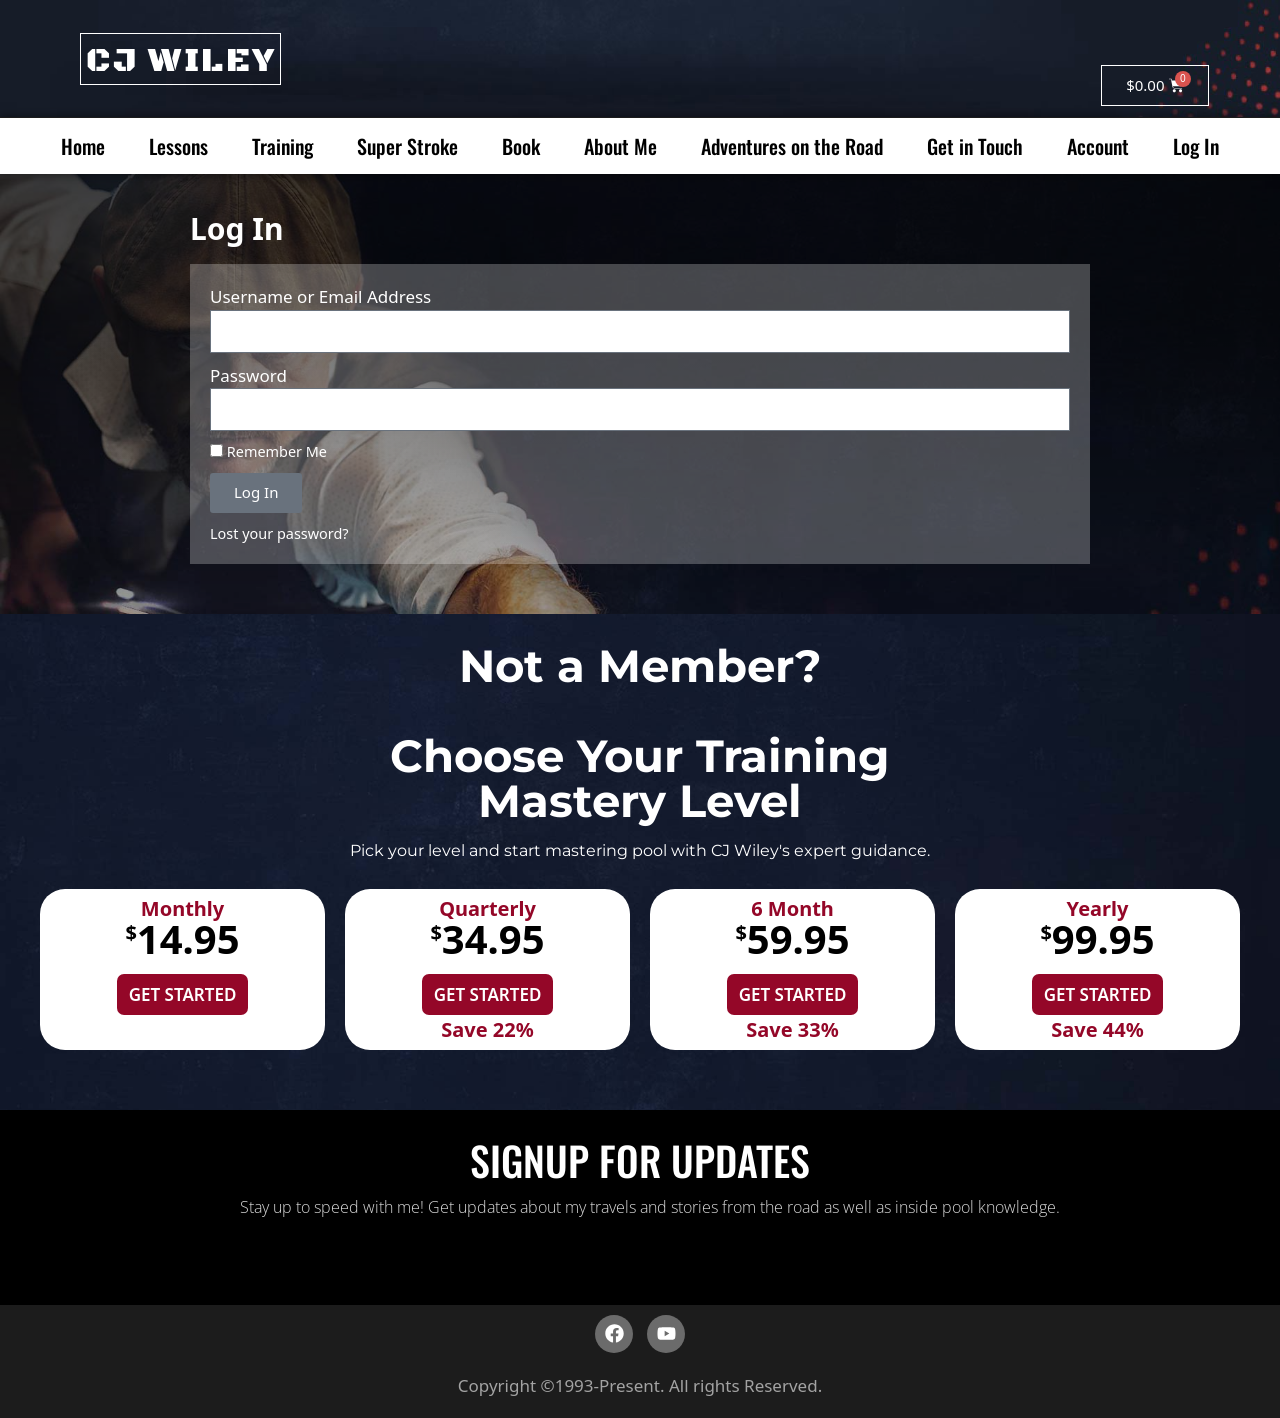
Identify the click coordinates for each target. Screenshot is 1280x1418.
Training (282, 146)
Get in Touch (975, 146)
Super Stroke (407, 146)
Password (248, 375)
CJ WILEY (180, 61)
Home (83, 146)
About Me (620, 146)
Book (521, 146)
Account (1098, 146)
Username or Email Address (320, 296)
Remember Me (268, 451)
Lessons (178, 146)
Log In (1196, 146)
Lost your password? (279, 533)
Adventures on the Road (792, 146)
